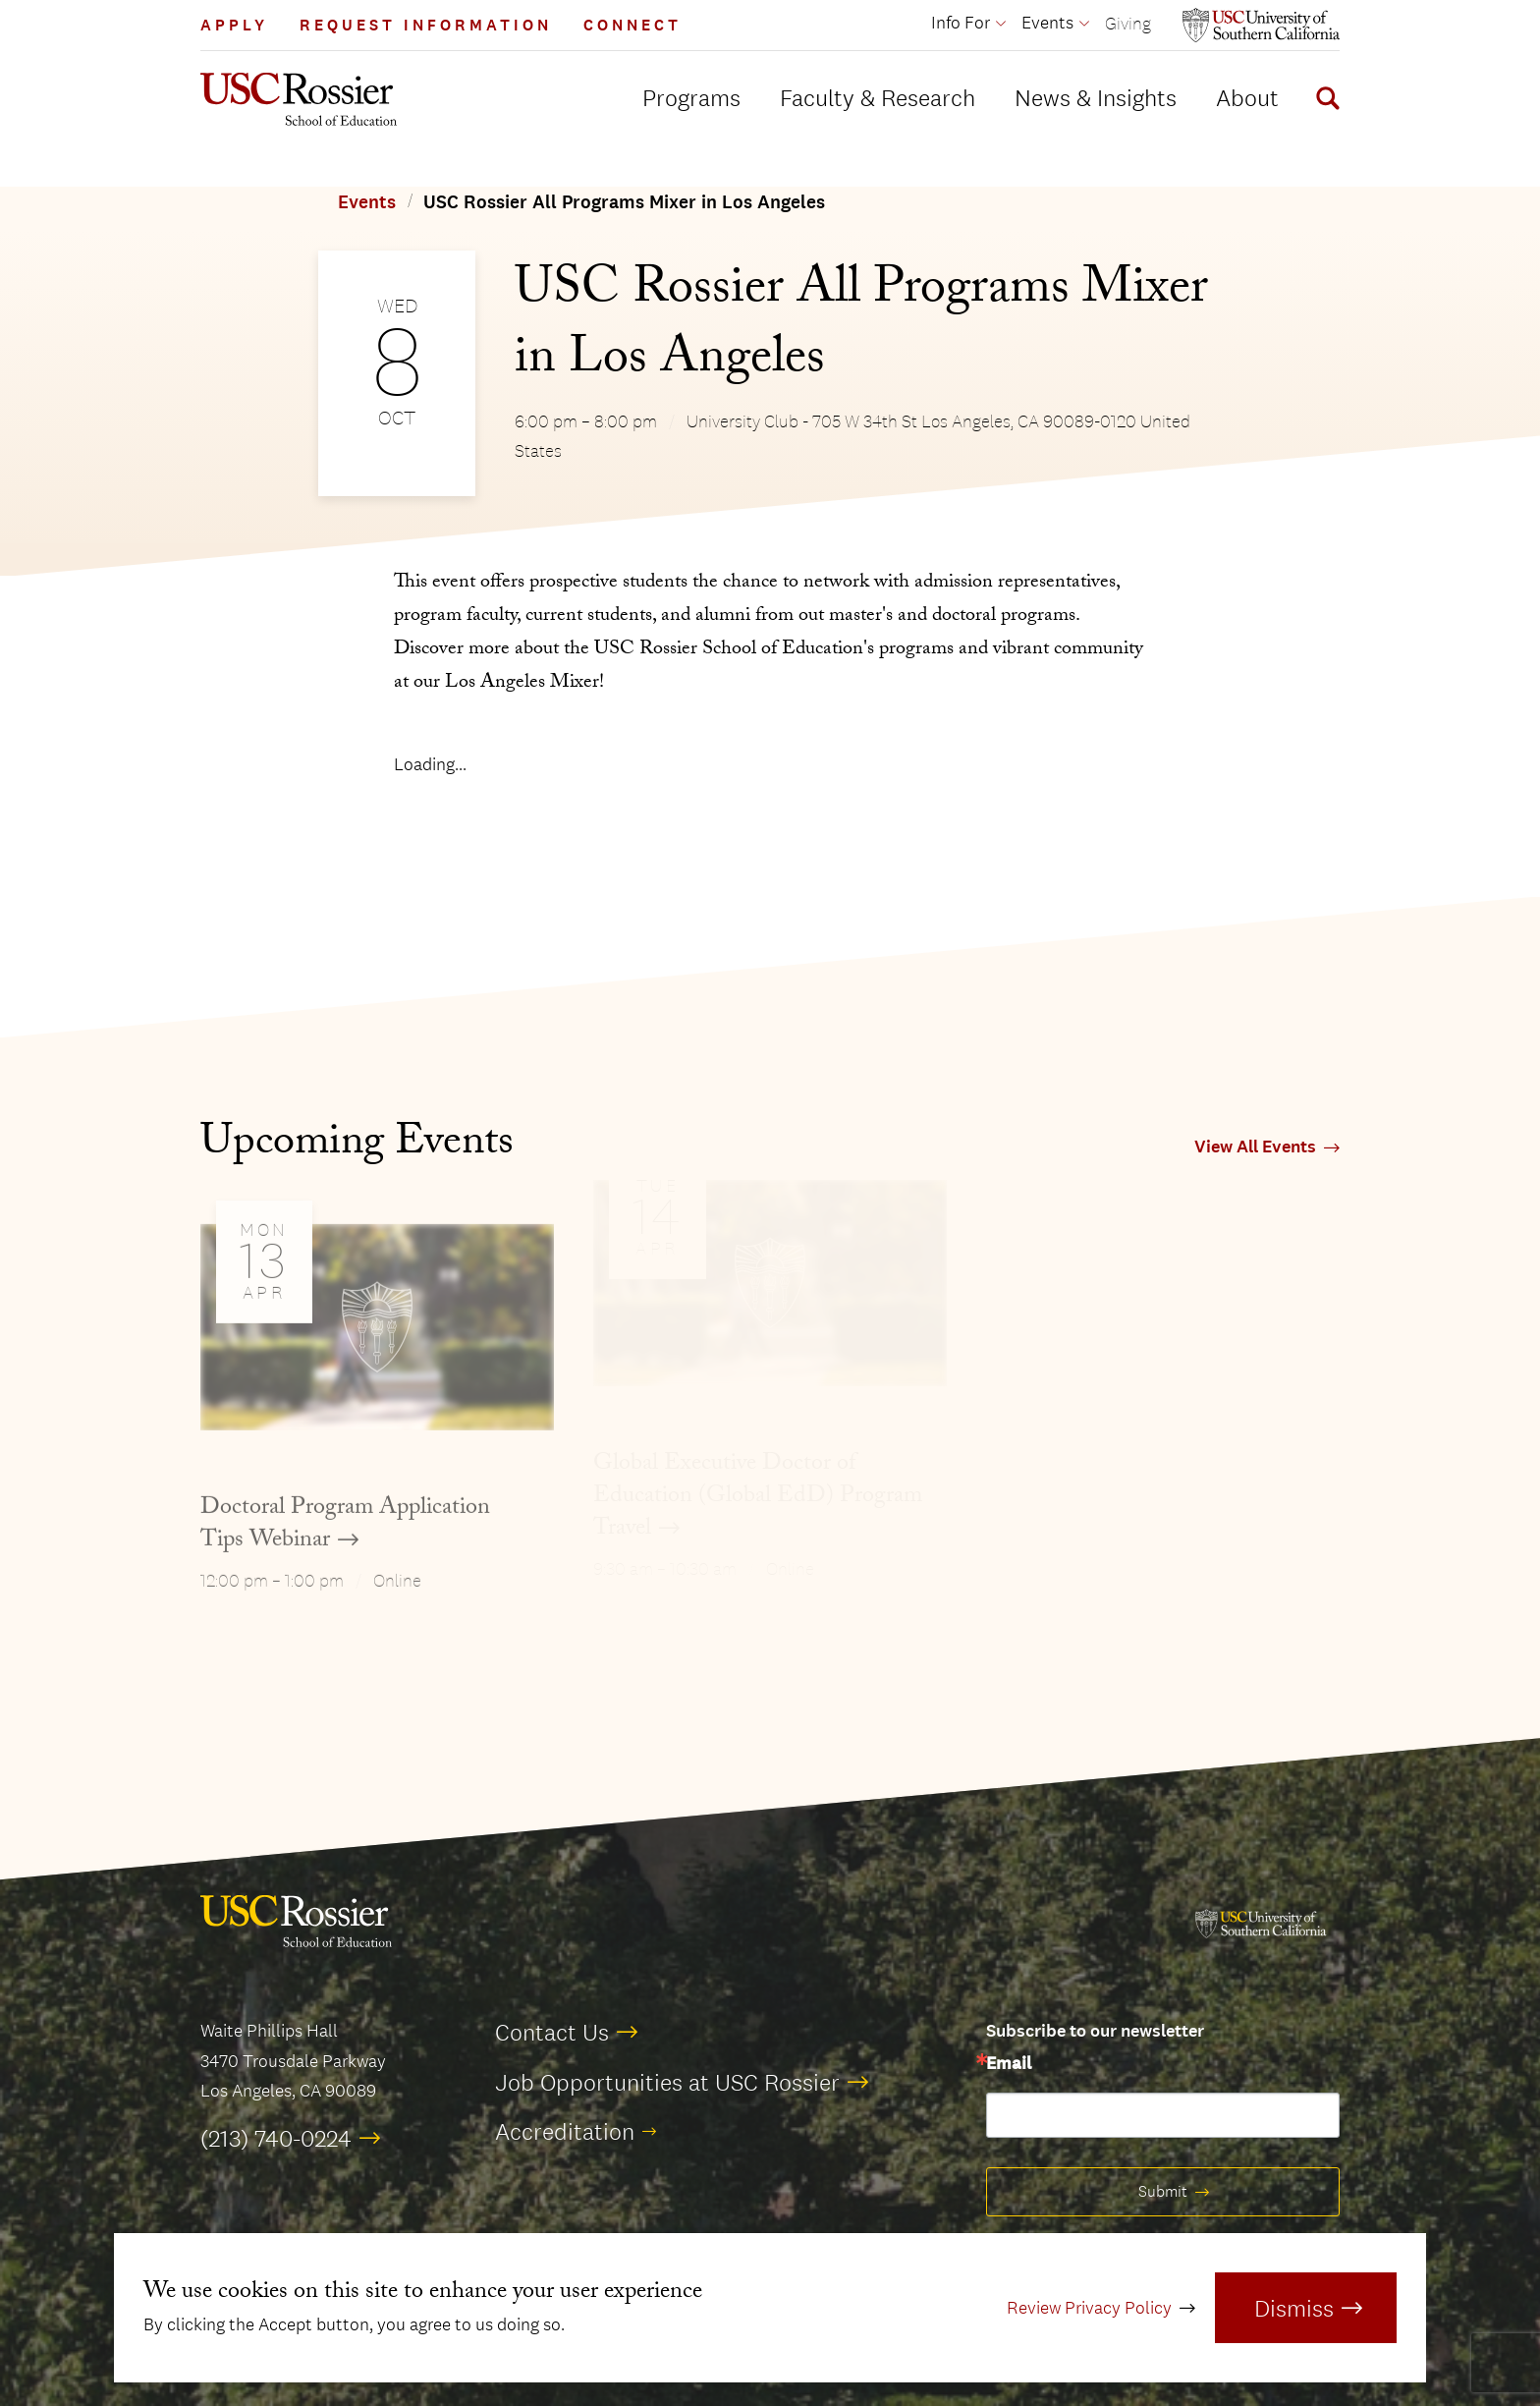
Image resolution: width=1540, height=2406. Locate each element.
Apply (234, 25)
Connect (632, 25)
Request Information (426, 25)
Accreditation (564, 2131)
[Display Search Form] (1324, 101)
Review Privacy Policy (1089, 2308)
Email (1008, 2064)
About (1247, 97)
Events (367, 202)
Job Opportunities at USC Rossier (667, 2082)
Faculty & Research (877, 97)
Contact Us (552, 2031)
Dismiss (1294, 2308)
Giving (1128, 23)
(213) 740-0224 (276, 2138)
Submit (1162, 2191)
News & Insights (1096, 97)
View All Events (1255, 1147)
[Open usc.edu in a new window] (1261, 25)
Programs (691, 97)
